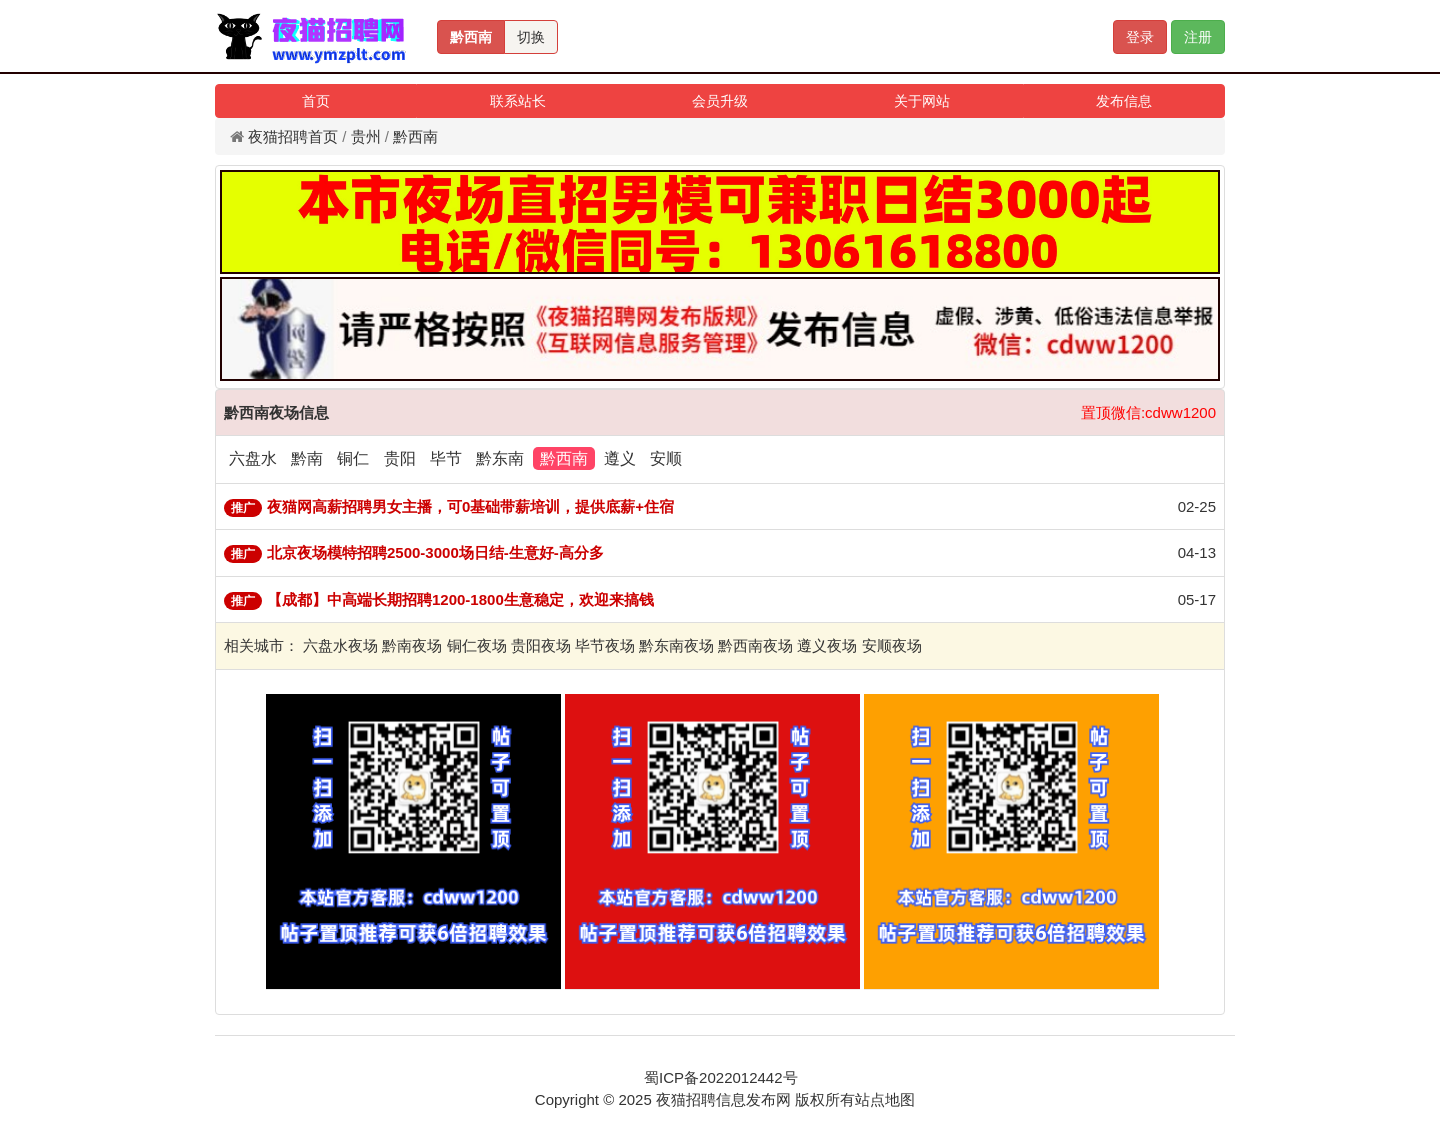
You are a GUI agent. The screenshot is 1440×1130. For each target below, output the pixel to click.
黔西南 (471, 37)
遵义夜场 (827, 645)
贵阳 (400, 458)
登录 (1140, 37)
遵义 (620, 458)
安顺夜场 (892, 645)
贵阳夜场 (541, 645)
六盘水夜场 (340, 645)
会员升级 (720, 101)
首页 (316, 101)
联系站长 (518, 101)
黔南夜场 (412, 645)
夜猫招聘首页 (293, 136)
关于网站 (922, 101)
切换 (531, 37)
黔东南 (500, 458)
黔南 (307, 458)
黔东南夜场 (676, 645)
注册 (1198, 37)
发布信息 (1124, 101)
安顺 (666, 458)
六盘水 (253, 458)
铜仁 (353, 458)
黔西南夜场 (755, 645)
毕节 (446, 458)
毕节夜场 (605, 645)
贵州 (366, 136)
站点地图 (885, 1099)
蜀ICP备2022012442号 (720, 1077)
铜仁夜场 (477, 645)
